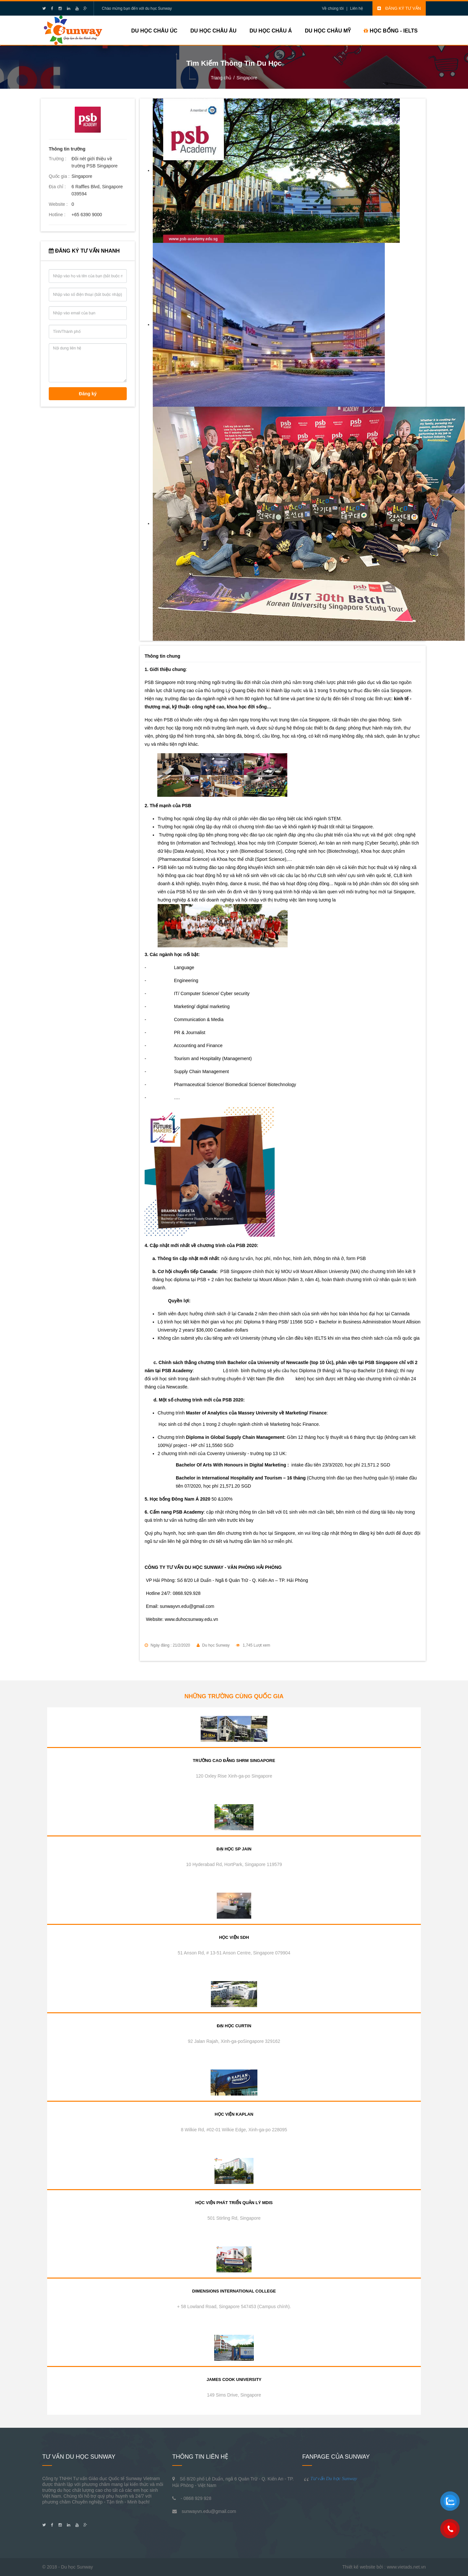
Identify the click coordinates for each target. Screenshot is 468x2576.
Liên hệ (356, 8)
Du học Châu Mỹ (328, 30)
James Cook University (233, 2379)
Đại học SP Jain (233, 1849)
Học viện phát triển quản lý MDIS (234, 2202)
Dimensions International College (234, 2291)
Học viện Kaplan (234, 2114)
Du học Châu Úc (154, 30)
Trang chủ (221, 77)
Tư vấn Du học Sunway (333, 2478)
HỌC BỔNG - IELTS (391, 30)
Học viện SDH (234, 1937)
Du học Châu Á (271, 30)
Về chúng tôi (333, 8)
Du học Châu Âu (213, 30)
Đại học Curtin (234, 2025)
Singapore (247, 77)
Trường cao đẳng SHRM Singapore (234, 1760)
